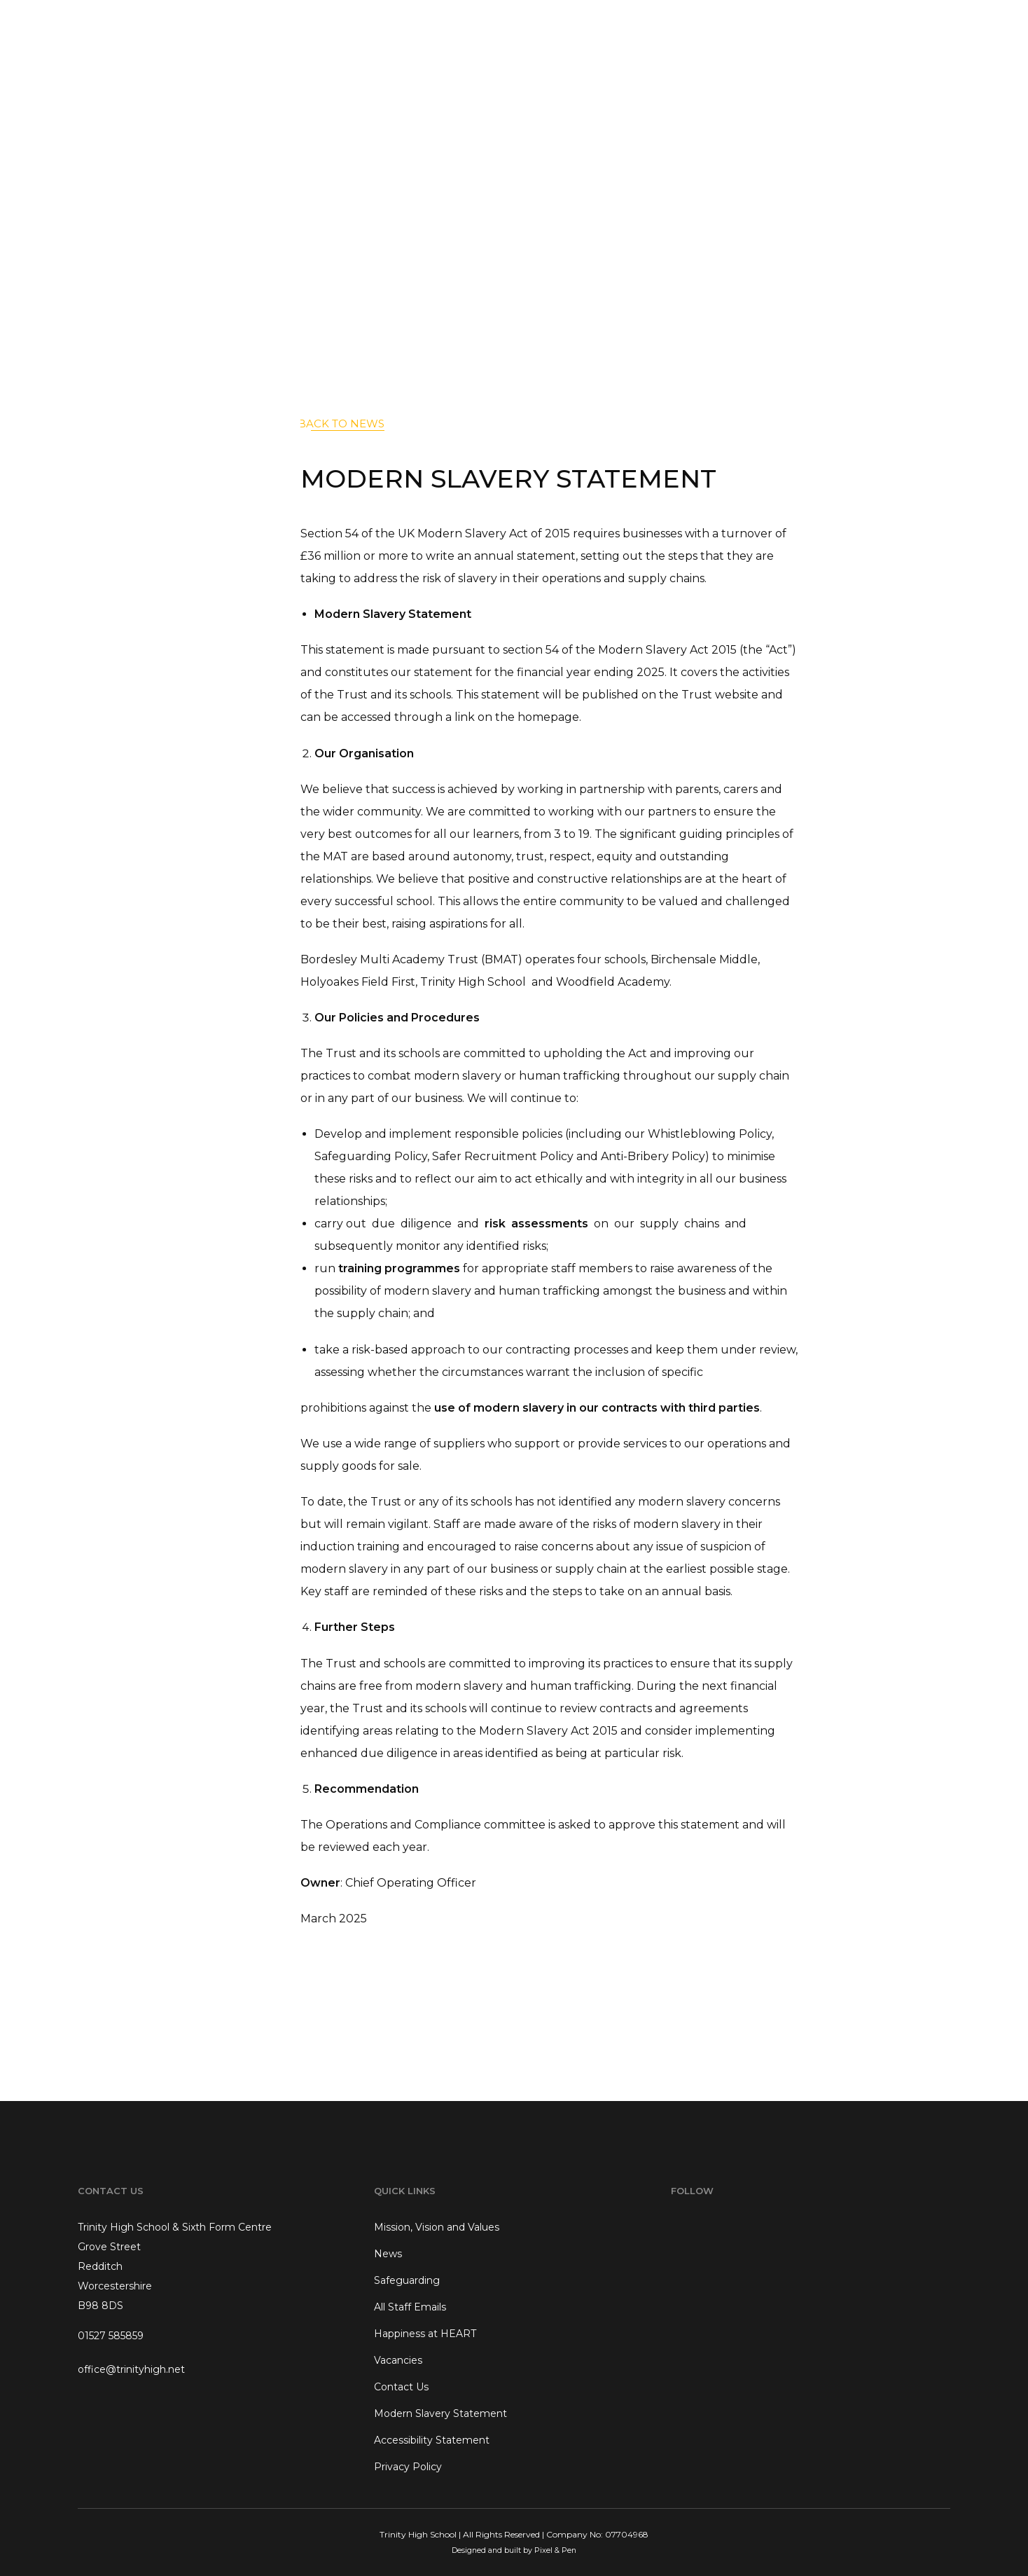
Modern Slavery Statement (440, 2413)
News (388, 2253)
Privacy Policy (408, 2466)
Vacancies (398, 2360)
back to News (341, 423)
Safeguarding (407, 2280)
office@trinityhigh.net (131, 2369)
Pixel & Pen (555, 2550)
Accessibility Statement (431, 2440)
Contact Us (401, 2387)
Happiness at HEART (425, 2333)
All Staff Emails (410, 2307)
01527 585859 (111, 2335)
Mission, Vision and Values (436, 2227)
